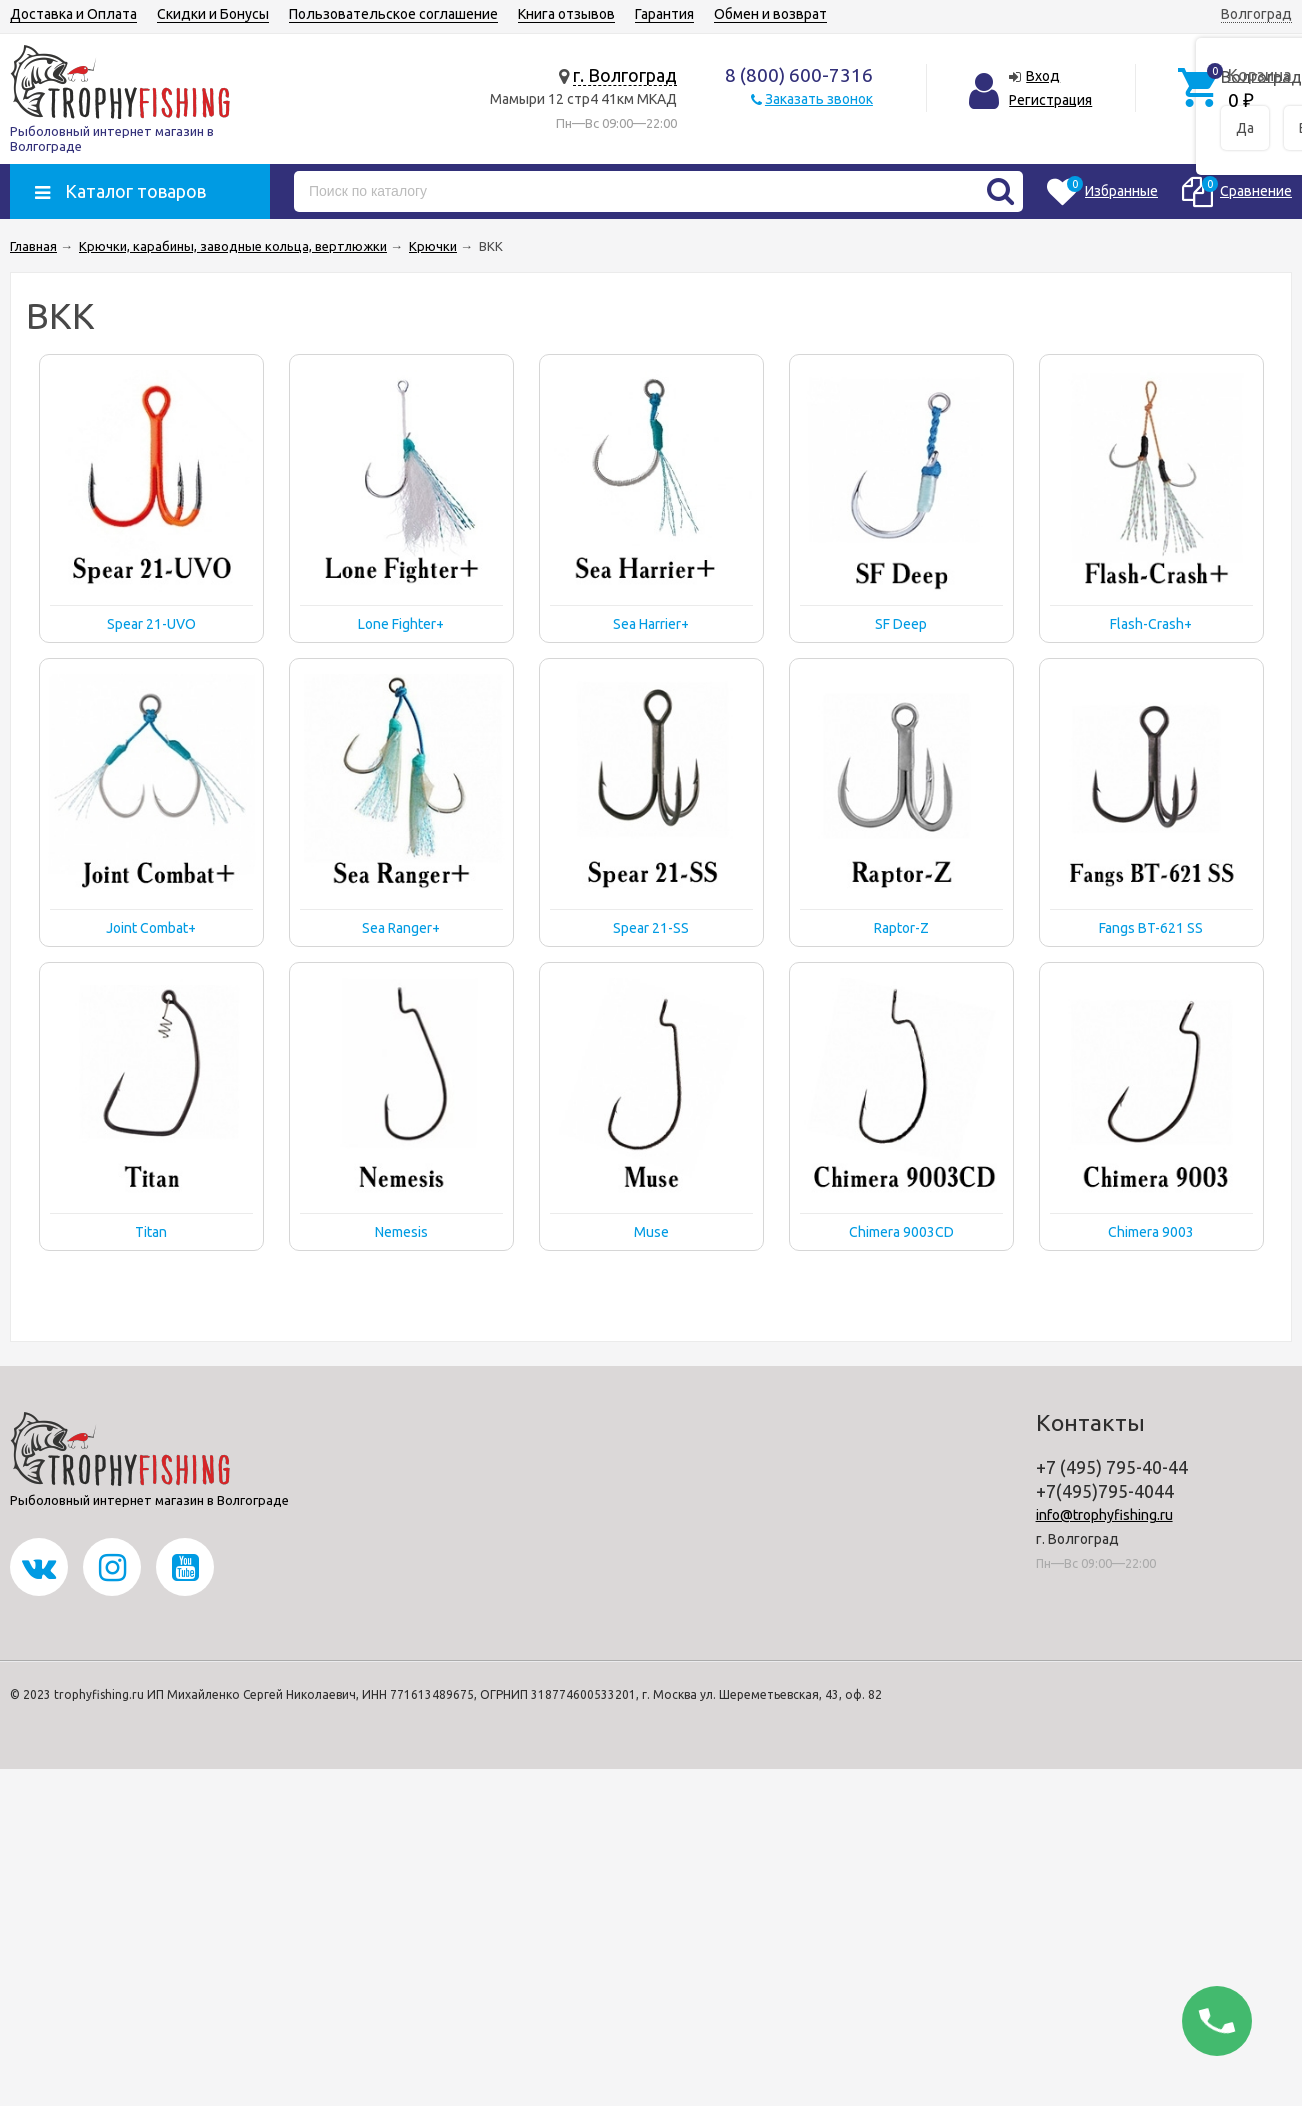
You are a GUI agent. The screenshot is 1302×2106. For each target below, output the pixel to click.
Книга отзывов (566, 14)
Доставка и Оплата (73, 14)
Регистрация (1050, 100)
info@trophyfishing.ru (1104, 1515)
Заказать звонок (819, 99)
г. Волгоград (625, 75)
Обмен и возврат (770, 14)
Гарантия (664, 14)
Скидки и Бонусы (213, 14)
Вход (1043, 76)
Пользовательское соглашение (393, 14)
